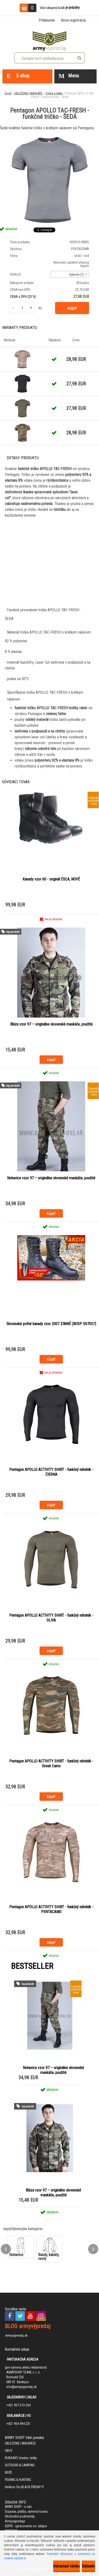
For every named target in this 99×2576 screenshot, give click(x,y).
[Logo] (49, 40)
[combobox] (69, 274)
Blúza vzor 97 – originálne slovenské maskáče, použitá (51, 1024)
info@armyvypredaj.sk (21, 2387)
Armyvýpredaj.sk (16, 2335)
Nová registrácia (73, 20)
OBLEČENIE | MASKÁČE (28, 93)
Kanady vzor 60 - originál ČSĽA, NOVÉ (51, 879)
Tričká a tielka (54, 93)
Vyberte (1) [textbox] (76, 275)
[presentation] (6, 2249)
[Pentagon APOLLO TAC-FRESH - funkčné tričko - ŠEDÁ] (49, 135)
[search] (79, 58)
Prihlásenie (47, 20)
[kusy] (22, 307)
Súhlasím (88, 2566)
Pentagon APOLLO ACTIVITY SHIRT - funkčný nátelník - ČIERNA (51, 1472)
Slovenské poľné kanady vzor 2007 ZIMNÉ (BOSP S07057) (51, 1323)
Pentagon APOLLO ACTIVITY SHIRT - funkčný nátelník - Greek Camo (51, 1763)
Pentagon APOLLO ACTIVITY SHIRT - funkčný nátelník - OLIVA (51, 1617)
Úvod (8, 93)
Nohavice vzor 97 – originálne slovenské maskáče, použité (51, 1178)
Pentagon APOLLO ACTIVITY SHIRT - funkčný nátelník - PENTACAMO (51, 1909)
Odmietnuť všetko (66, 2566)
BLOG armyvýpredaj (27, 2326)
